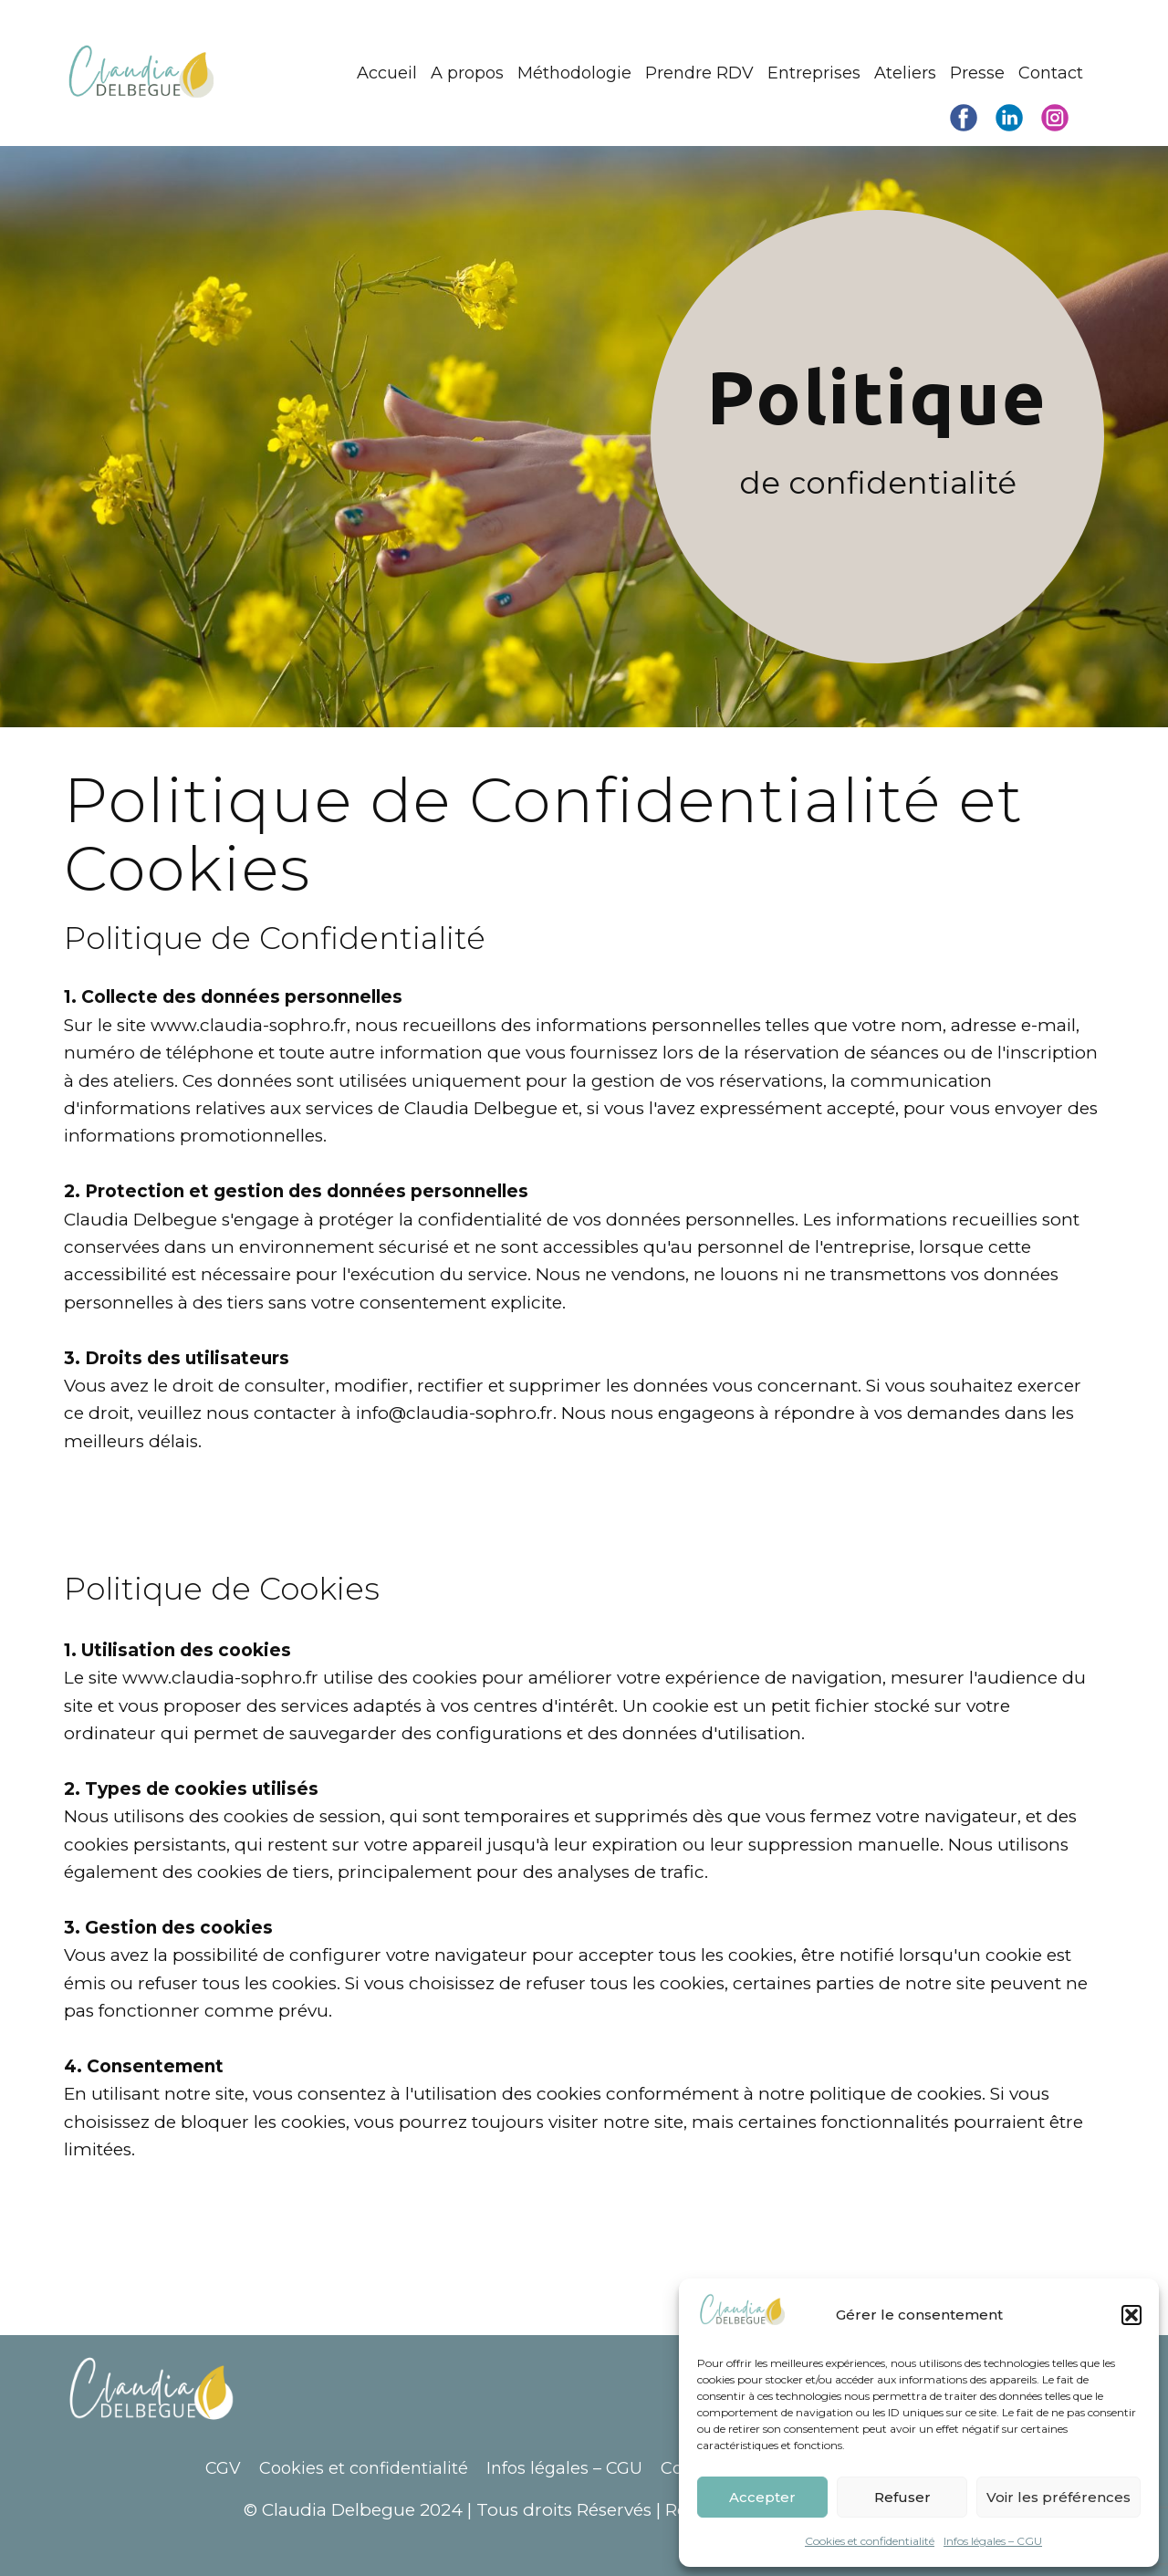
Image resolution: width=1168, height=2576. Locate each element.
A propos (467, 73)
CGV (223, 2468)
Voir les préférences (1058, 2497)
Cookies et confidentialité (869, 2541)
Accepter (762, 2497)
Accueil (387, 73)
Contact (1050, 73)
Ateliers (905, 73)
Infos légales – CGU (993, 2541)
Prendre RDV (699, 73)
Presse (977, 73)
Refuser (902, 2497)
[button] (1131, 2315)
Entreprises (813, 73)
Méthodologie (574, 73)
